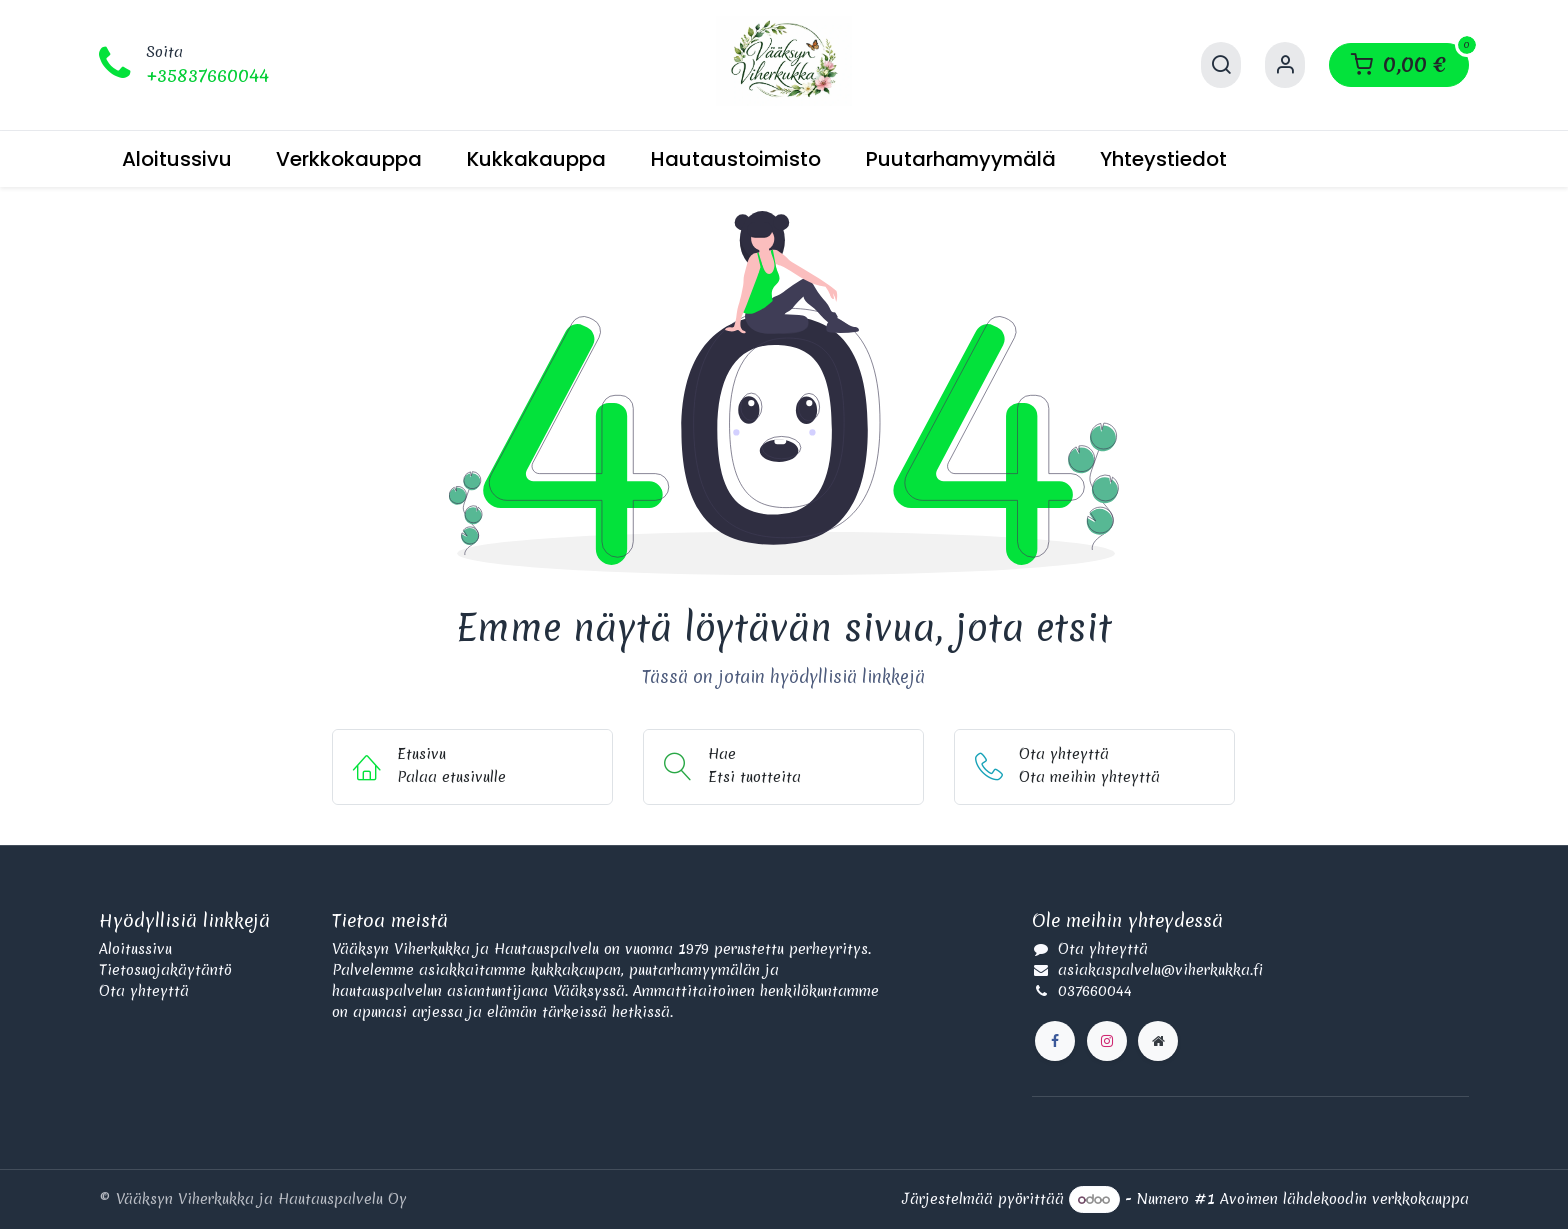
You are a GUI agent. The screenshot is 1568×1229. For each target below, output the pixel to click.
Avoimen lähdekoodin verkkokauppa (1344, 1199)
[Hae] (1221, 65)
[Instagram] (1107, 1041)
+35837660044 (207, 75)
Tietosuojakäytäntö (165, 970)
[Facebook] (1055, 1041)
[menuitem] (176, 159)
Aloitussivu (135, 949)
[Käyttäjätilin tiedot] (1285, 65)
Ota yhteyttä (144, 991)
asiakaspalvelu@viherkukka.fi (1160, 970)
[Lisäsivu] (1158, 1041)
